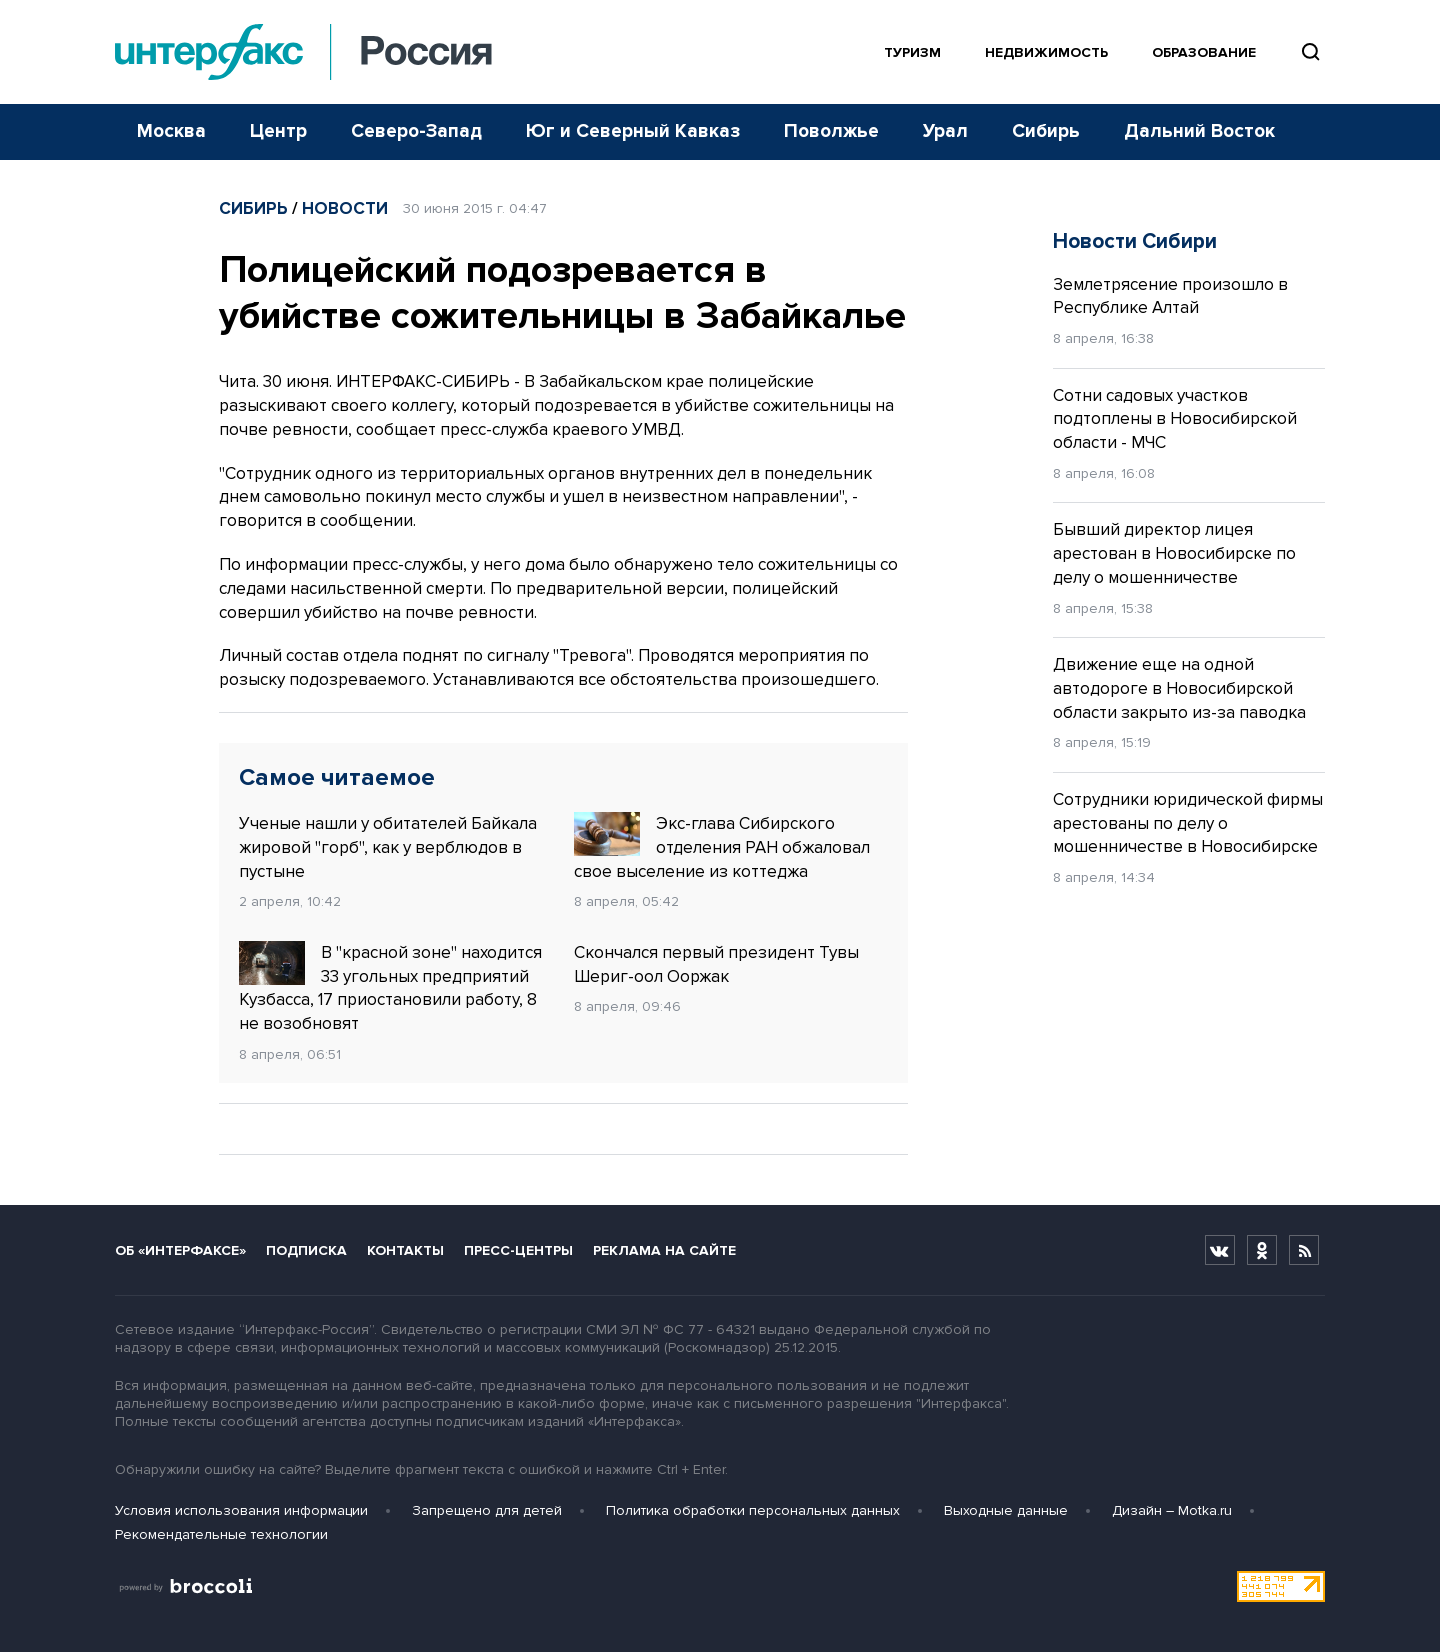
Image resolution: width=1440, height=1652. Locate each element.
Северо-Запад (416, 131)
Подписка (306, 1250)
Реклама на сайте (664, 1250)
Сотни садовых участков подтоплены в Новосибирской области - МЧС (1175, 419)
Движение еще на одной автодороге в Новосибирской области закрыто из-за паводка (1179, 688)
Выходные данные (1006, 1510)
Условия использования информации (241, 1510)
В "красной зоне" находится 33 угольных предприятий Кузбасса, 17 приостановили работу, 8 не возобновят (390, 987)
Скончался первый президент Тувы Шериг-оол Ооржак (716, 964)
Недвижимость (1046, 52)
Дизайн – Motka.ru (1172, 1510)
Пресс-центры (518, 1250)
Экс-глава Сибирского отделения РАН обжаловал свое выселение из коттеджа (722, 847)
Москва (171, 131)
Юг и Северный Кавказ (633, 131)
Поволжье (831, 131)
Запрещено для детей (487, 1510)
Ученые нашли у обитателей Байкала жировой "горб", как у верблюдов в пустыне (388, 847)
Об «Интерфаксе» (180, 1250)
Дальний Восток (1199, 131)
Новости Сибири (1135, 241)
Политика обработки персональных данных (753, 1510)
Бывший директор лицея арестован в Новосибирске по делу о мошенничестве (1174, 553)
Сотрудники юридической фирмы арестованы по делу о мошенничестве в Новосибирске (1188, 823)
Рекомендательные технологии (221, 1534)
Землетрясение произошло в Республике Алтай (1170, 296)
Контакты (405, 1250)
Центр (278, 131)
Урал (945, 131)
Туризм (912, 52)
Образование (1204, 52)
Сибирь (1046, 131)
